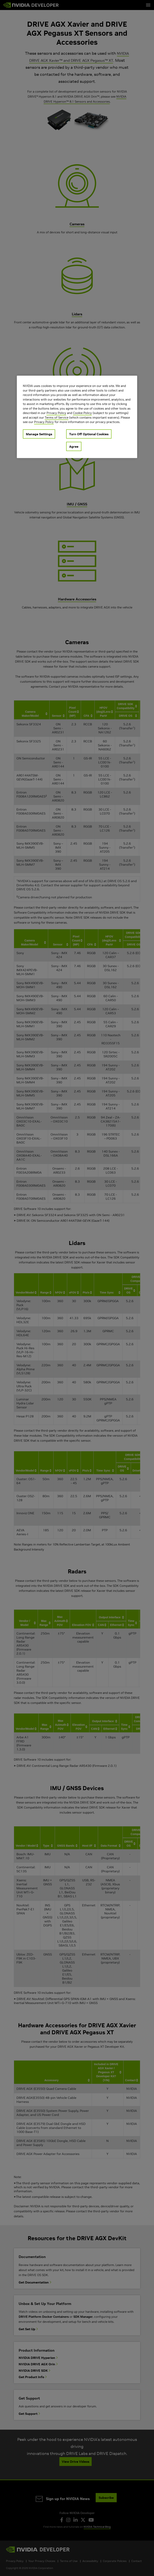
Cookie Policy (82, 413)
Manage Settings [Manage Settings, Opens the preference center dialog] (39, 434)
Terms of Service (56, 417)
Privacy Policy (56, 413)
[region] (77, 417)
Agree (73, 446)
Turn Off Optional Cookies (88, 434)
